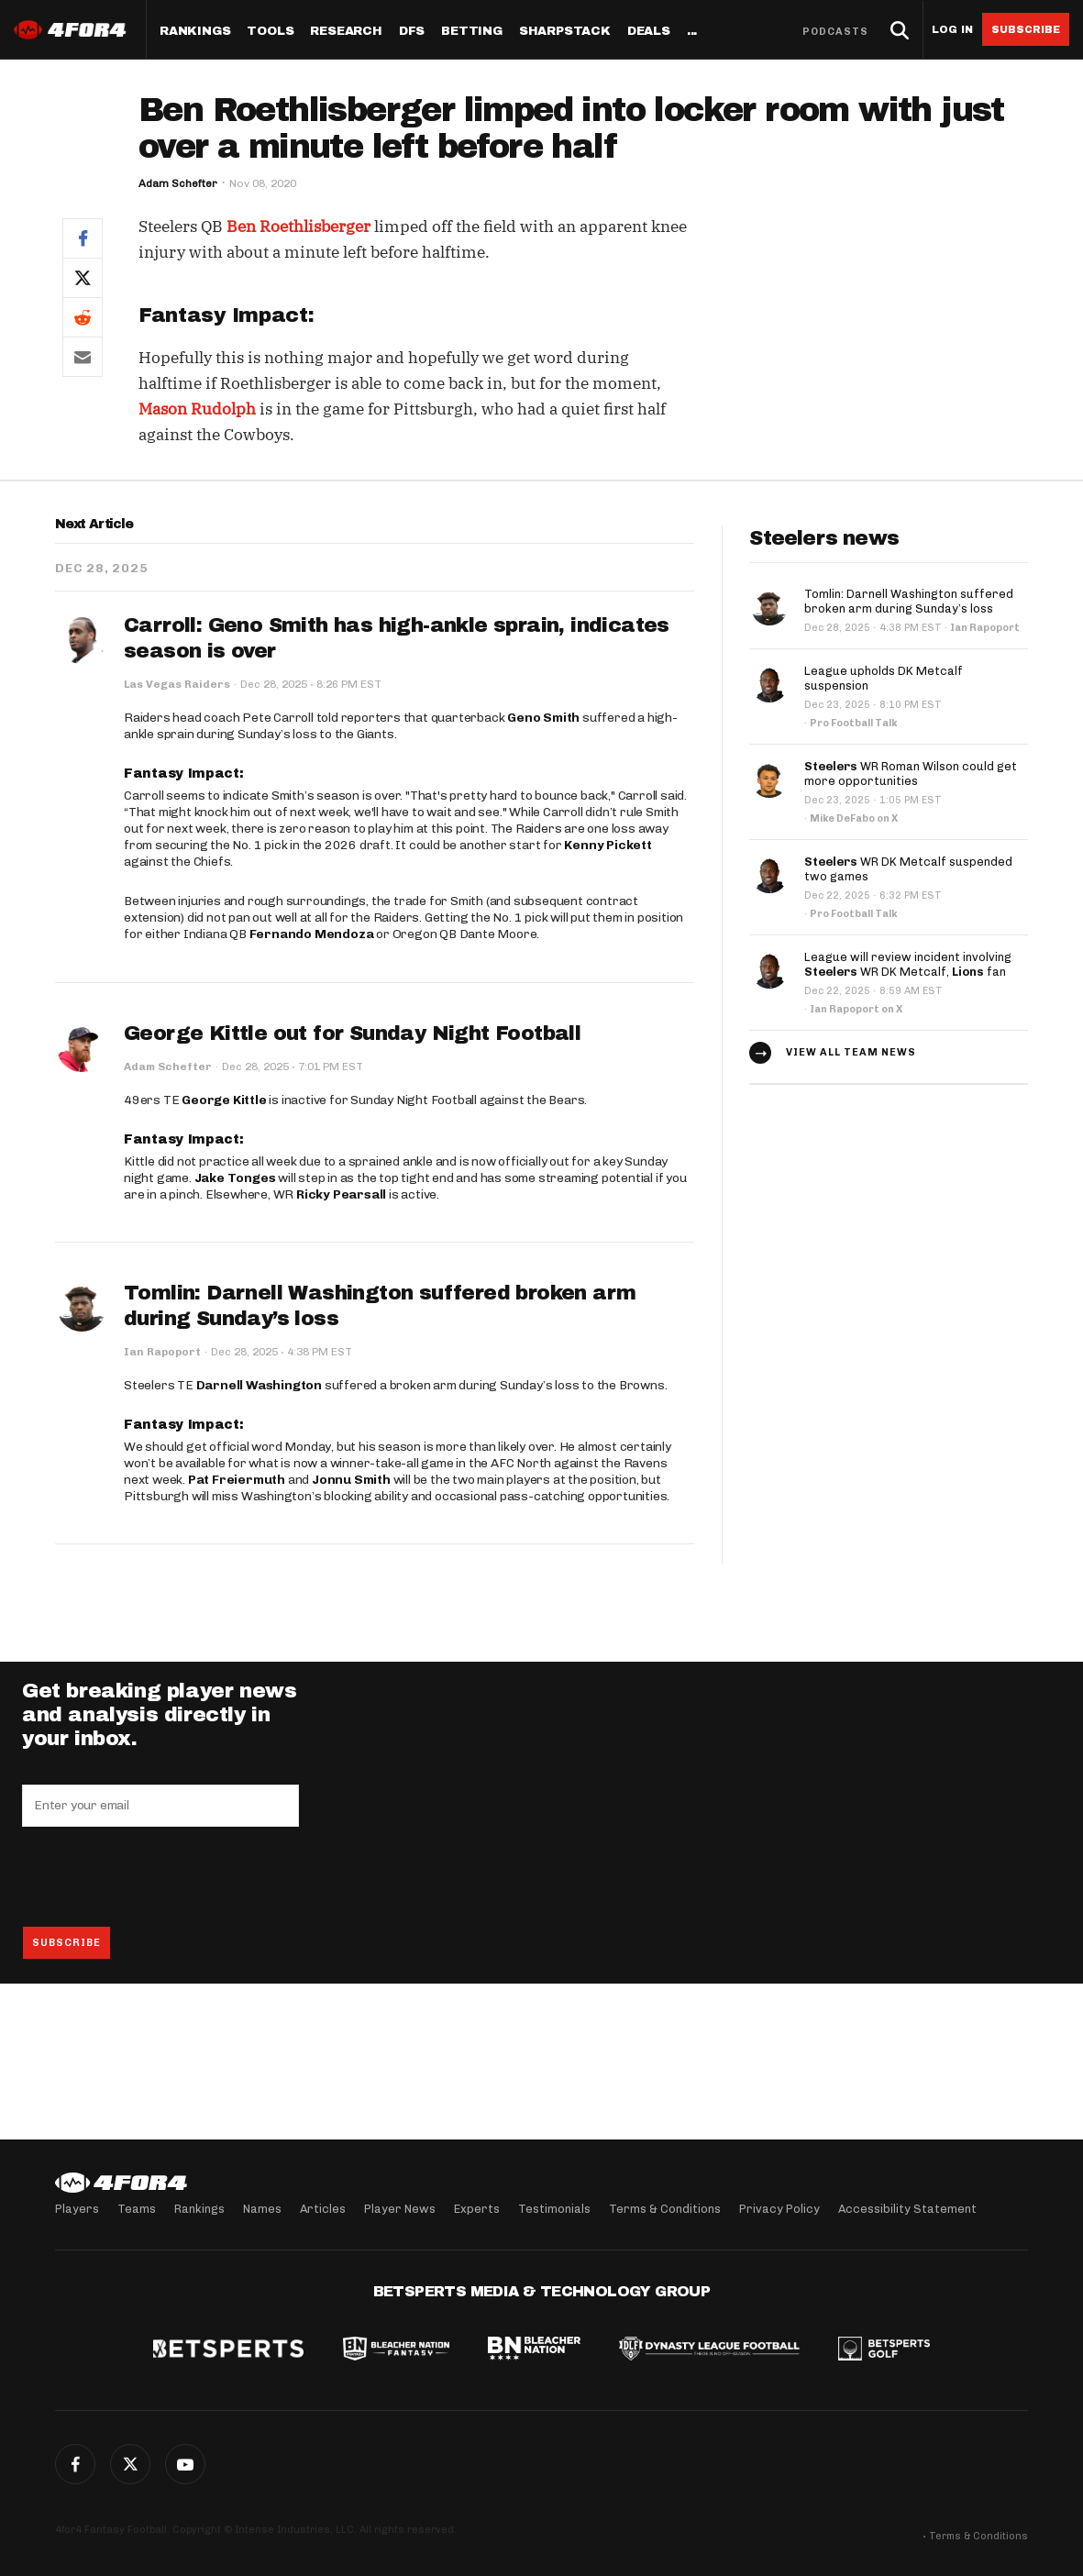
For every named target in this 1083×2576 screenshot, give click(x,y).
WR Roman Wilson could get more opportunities (910, 773)
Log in (952, 30)
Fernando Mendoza (311, 934)
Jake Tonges (235, 1178)
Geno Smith (543, 717)
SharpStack (565, 32)
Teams (136, 2209)
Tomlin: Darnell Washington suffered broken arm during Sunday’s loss (908, 601)
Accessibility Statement (907, 2209)
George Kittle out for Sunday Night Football (352, 1034)
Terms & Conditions (665, 2209)
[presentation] (161, 1876)
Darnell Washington (259, 1385)
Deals (648, 32)
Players (77, 2209)
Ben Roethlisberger (298, 226)
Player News (400, 2209)
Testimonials (554, 2209)
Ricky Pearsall (341, 1194)
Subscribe (1025, 29)
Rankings (195, 32)
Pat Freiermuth (236, 1479)
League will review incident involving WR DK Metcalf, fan (907, 964)
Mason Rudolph (197, 409)
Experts (477, 2209)
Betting (472, 32)
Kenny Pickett (607, 845)
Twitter (130, 2464)
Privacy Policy (779, 2209)
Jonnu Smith (351, 1479)
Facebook (75, 2464)
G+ (185, 2464)
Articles (323, 2209)
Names (262, 2209)
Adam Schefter (177, 183)
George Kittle (224, 1100)
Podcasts (835, 32)
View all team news (851, 1052)
